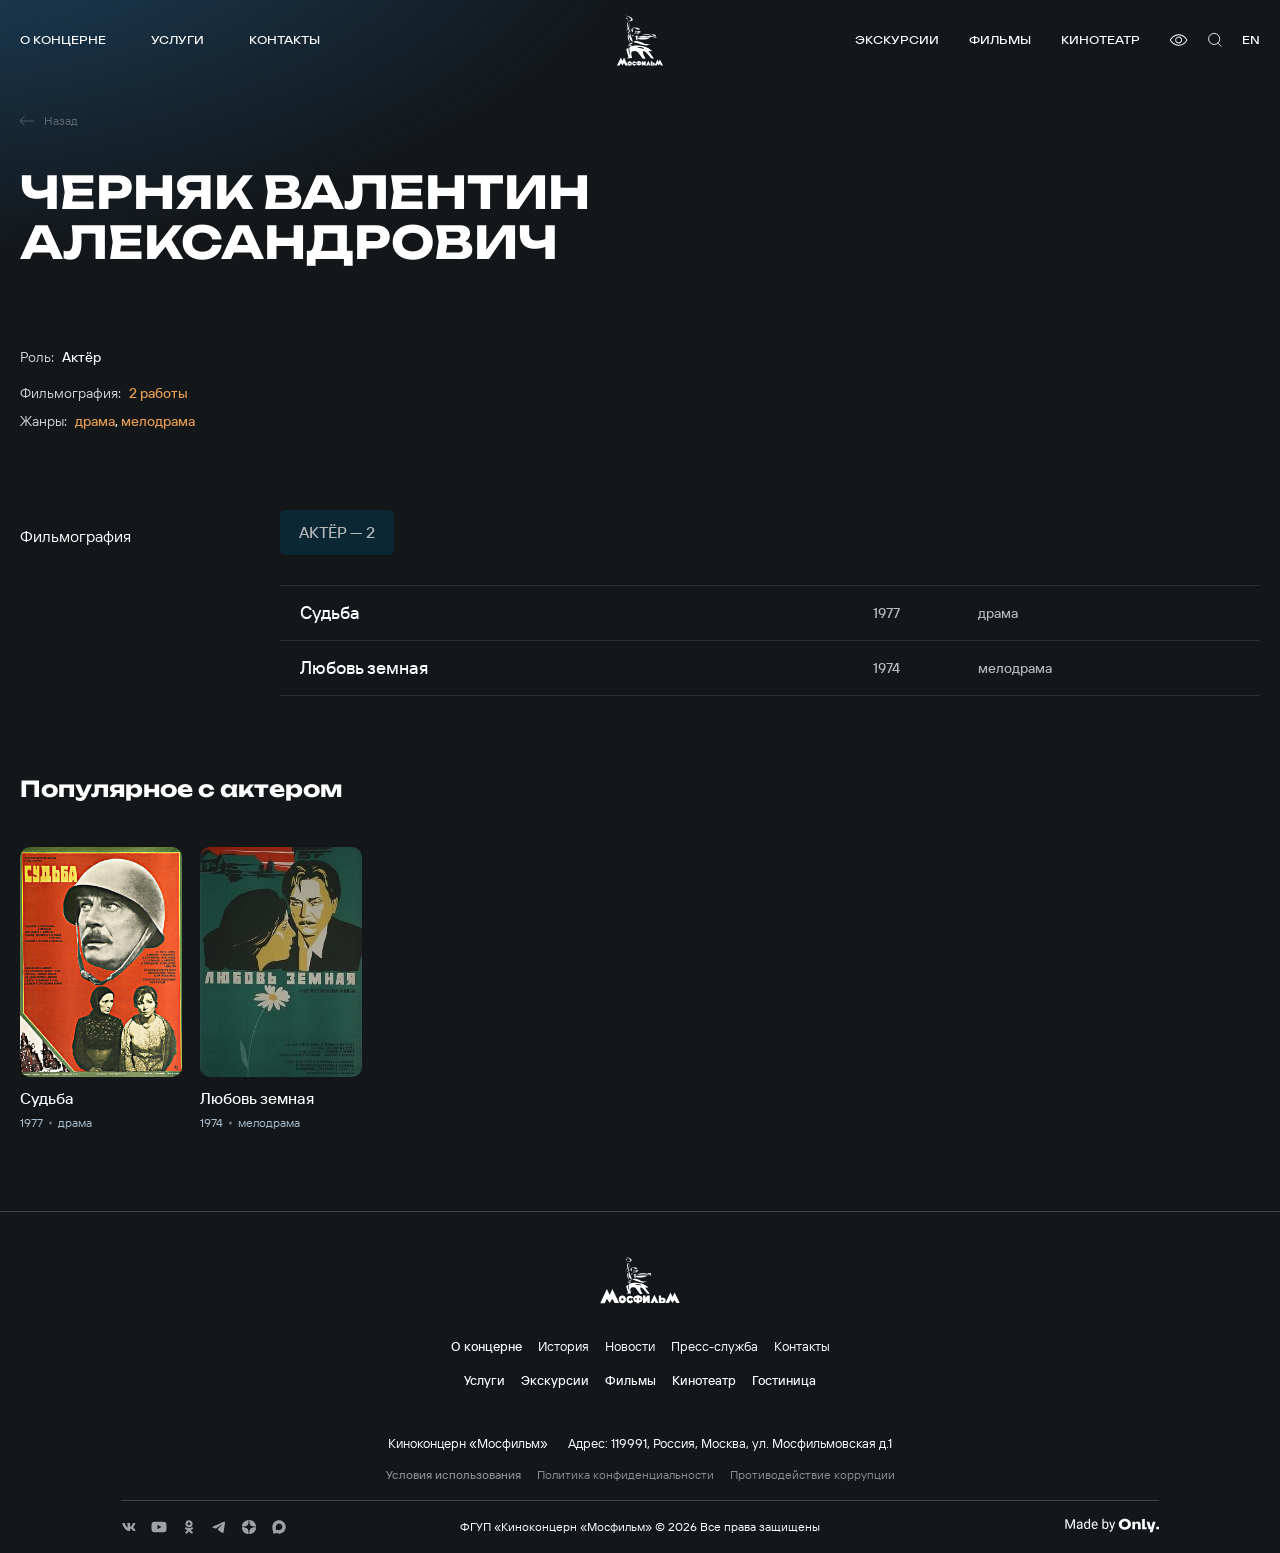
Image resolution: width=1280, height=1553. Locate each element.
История (563, 1346)
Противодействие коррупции (812, 1475)
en (1251, 39)
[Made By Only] (1111, 1525)
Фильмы (1000, 39)
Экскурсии (897, 39)
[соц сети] (129, 1527)
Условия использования (453, 1475)
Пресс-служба (714, 1346)
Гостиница (784, 1380)
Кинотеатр (1100, 39)
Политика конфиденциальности (625, 1475)
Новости (630, 1346)
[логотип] (640, 40)
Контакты (284, 39)
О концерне (63, 39)
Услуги (177, 39)
